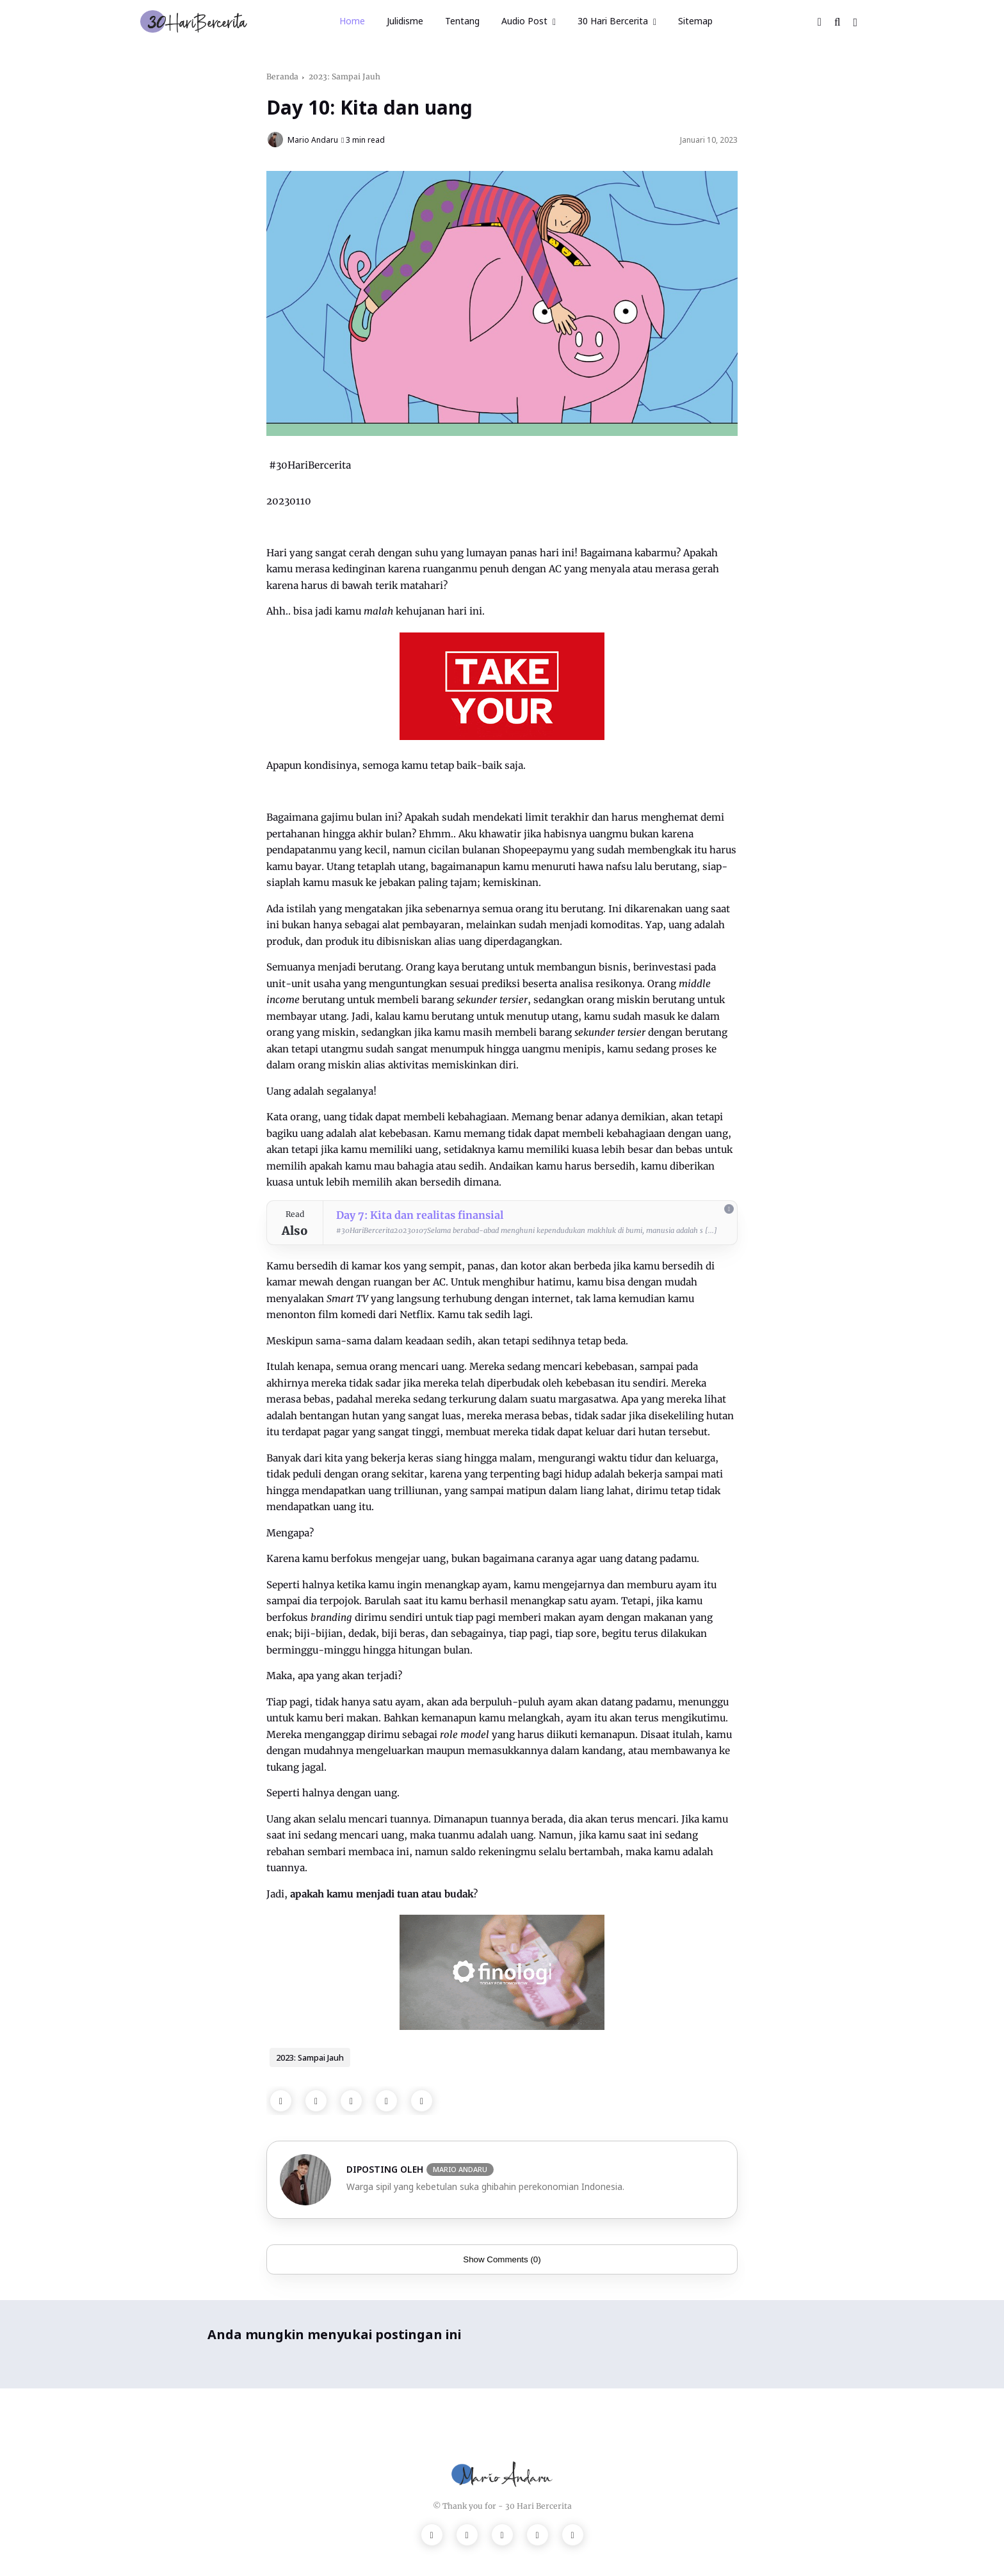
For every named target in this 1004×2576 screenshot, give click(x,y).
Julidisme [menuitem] (405, 21)
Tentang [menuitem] (462, 21)
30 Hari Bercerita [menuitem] (613, 21)
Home (352, 21)
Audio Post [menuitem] (524, 21)
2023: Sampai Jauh (344, 76)
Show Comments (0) (501, 2259)
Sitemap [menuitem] (695, 21)
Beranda (282, 76)
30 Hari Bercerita (538, 2506)
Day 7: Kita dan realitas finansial (419, 1215)
